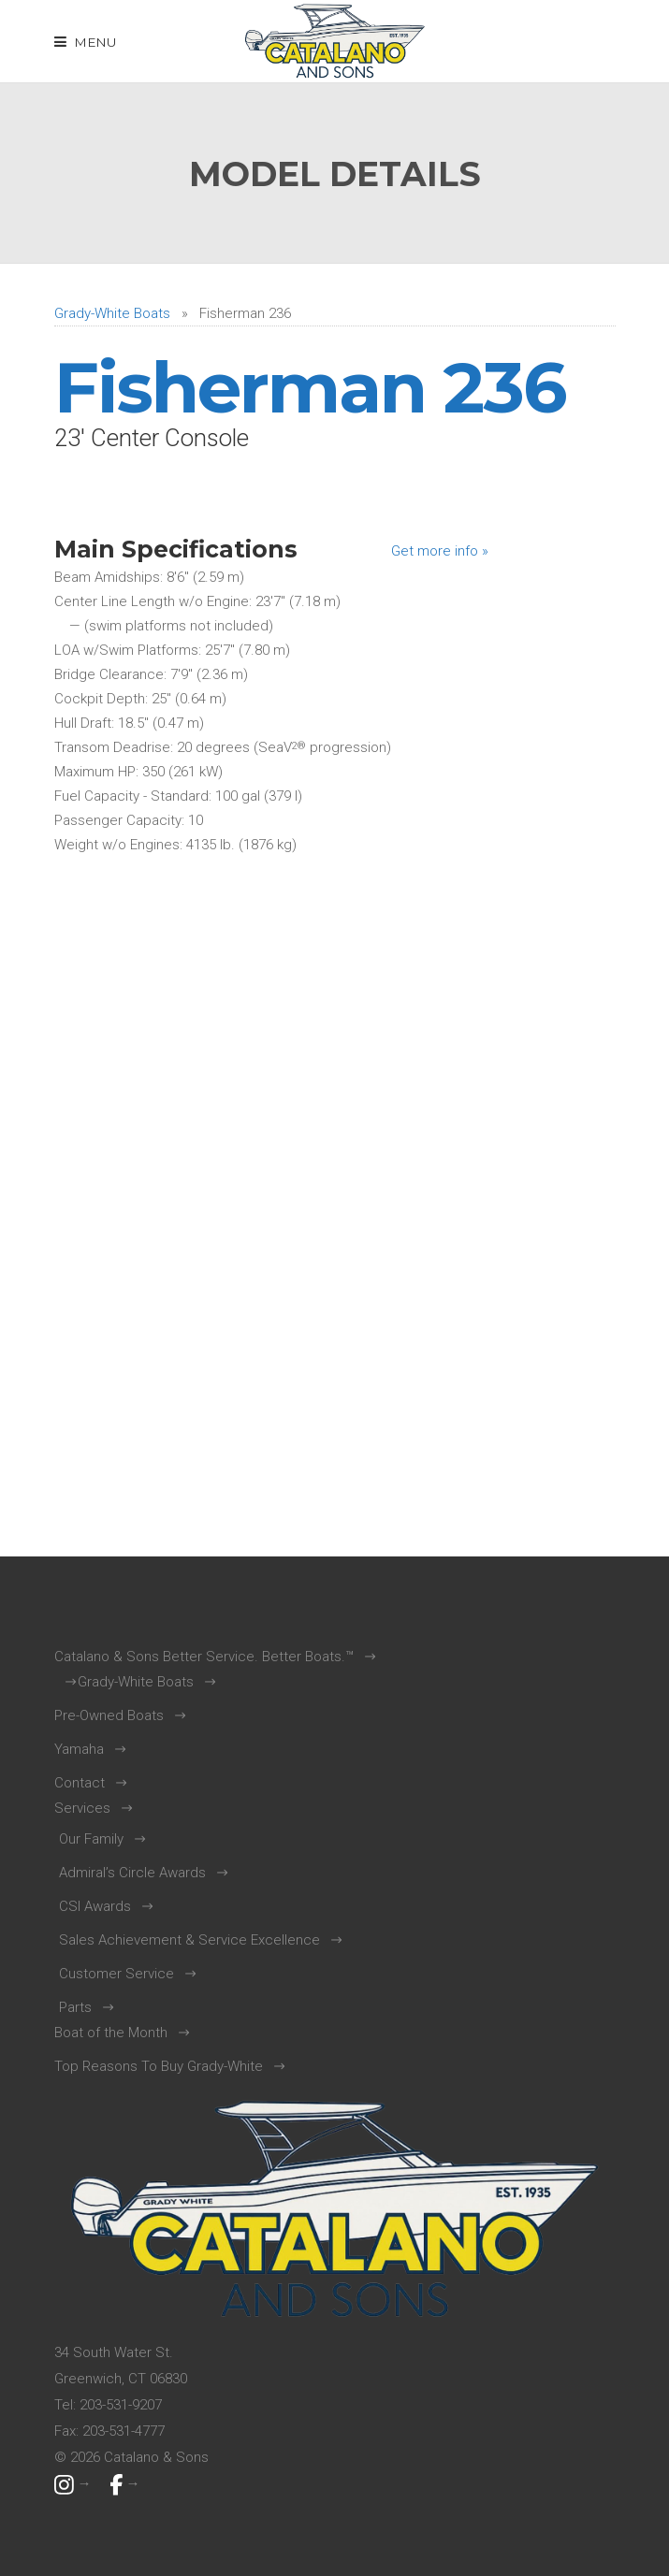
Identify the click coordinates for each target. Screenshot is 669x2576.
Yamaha (79, 1749)
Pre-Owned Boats (109, 1715)
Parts (75, 2007)
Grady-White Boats (112, 313)
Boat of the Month (110, 2032)
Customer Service (116, 1973)
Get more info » (439, 551)
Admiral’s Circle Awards (132, 1872)
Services (82, 1808)
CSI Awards (95, 1906)
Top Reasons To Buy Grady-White (158, 2066)
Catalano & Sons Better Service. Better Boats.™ (204, 1656)
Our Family (91, 1839)
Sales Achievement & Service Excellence (189, 1940)
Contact (79, 1782)
